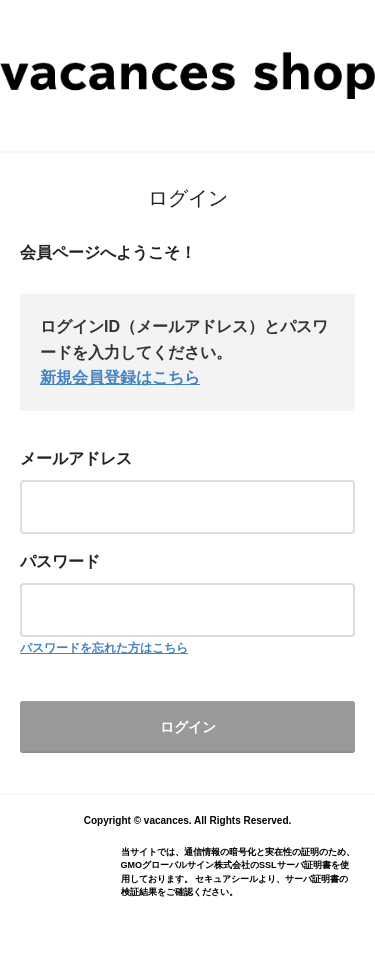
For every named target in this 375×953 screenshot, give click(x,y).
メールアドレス (76, 458)
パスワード (60, 561)
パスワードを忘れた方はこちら (104, 648)
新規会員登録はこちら (120, 377)
